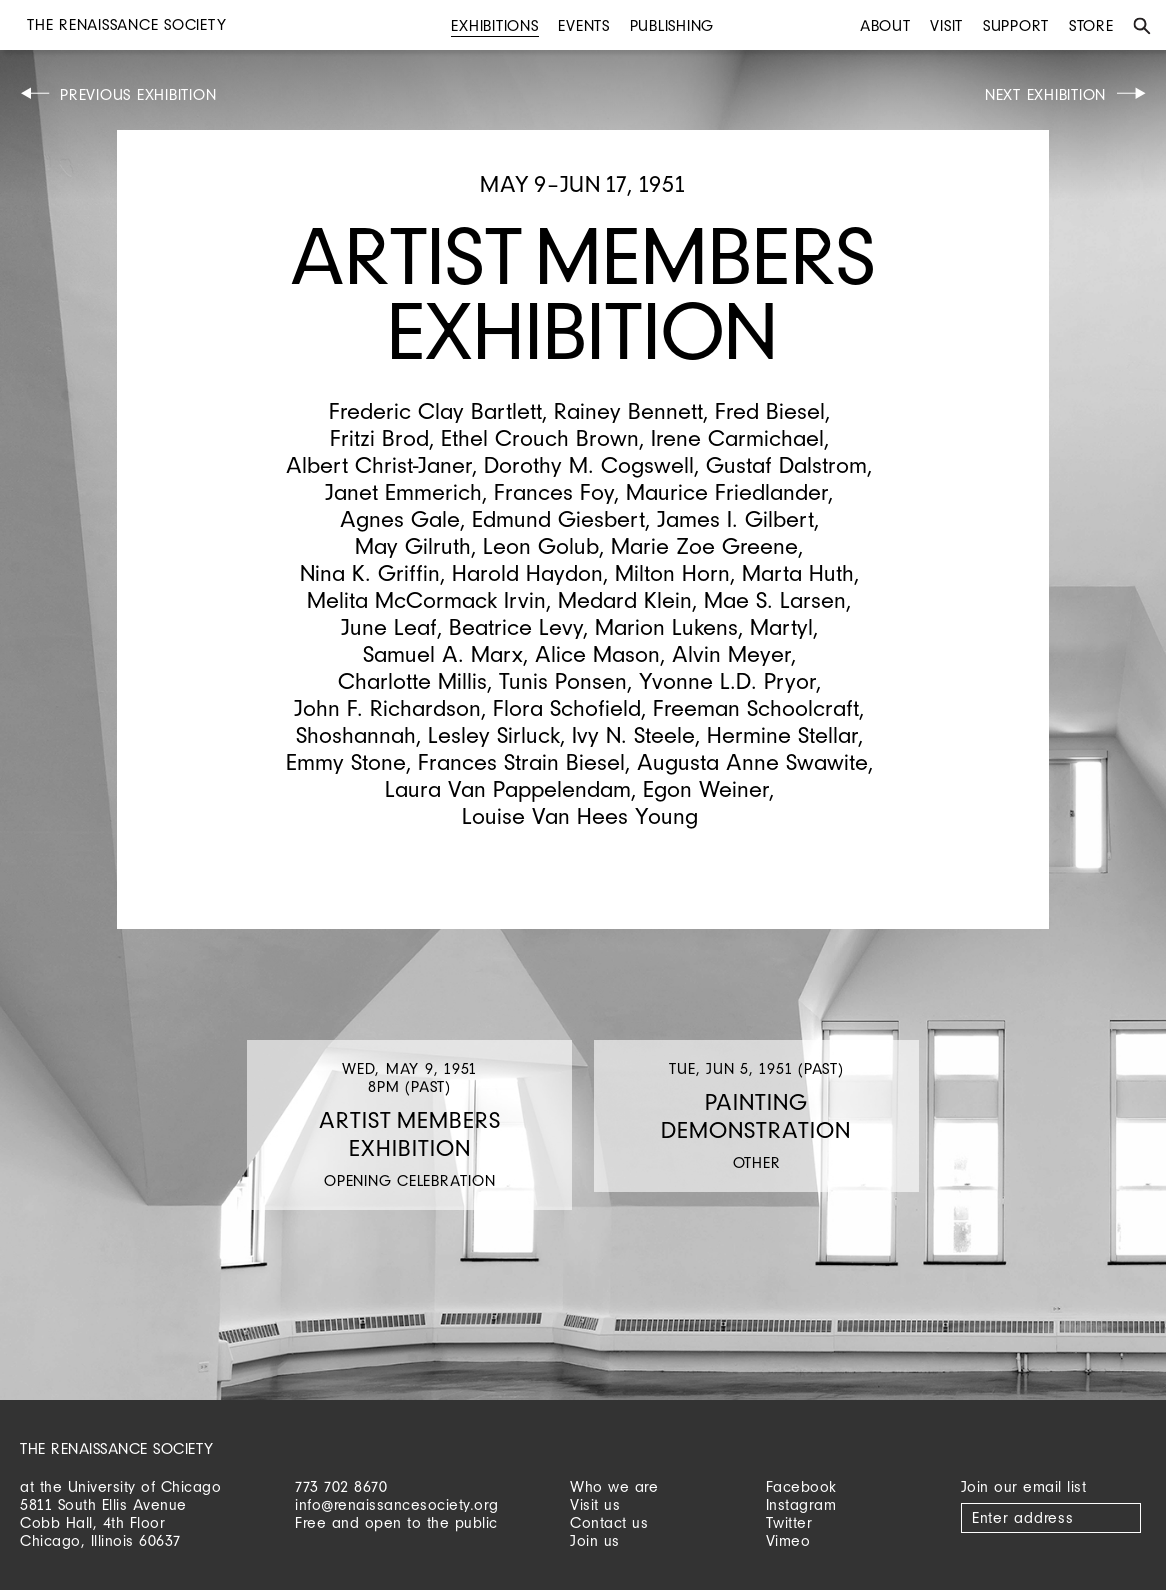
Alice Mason (597, 653)
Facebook (801, 1486)
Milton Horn (672, 572)
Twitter (789, 1522)
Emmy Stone (346, 761)
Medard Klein (625, 599)
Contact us (609, 1522)
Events (584, 25)
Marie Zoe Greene (704, 545)
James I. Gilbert (735, 518)
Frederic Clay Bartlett (435, 410)
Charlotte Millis (412, 680)
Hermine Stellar (782, 734)
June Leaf (389, 626)
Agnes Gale (400, 518)
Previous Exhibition (138, 94)
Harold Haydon (527, 572)
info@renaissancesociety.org (397, 1504)
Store (1091, 25)
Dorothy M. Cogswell (589, 464)
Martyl (781, 626)
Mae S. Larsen (775, 599)
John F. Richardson (387, 707)
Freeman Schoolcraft (756, 707)
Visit (946, 25)
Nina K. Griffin (370, 572)
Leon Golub (541, 545)
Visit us (595, 1504)
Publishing (672, 25)
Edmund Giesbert (558, 518)
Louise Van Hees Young (580, 815)
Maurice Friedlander (727, 491)
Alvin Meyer (731, 653)
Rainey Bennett (628, 410)
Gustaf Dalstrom (786, 464)
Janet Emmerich (403, 491)
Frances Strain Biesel (521, 761)
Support (1016, 25)
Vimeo (788, 1540)
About (885, 25)
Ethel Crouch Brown (540, 437)
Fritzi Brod (379, 437)
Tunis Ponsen (563, 680)
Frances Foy (554, 491)
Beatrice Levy (516, 626)
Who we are (614, 1486)
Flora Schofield (567, 707)
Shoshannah (356, 734)
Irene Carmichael (737, 437)
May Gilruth (413, 545)
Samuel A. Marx (443, 653)
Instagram (801, 1504)
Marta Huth (798, 572)
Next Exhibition (1045, 94)
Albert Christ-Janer (379, 464)
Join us (595, 1540)
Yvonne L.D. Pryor (727, 680)
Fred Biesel (770, 410)
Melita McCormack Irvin (426, 599)
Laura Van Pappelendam (508, 788)
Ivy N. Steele (633, 734)
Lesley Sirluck (494, 734)
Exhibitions (494, 25)
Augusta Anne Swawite (752, 761)
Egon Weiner (706, 788)
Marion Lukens (666, 626)
